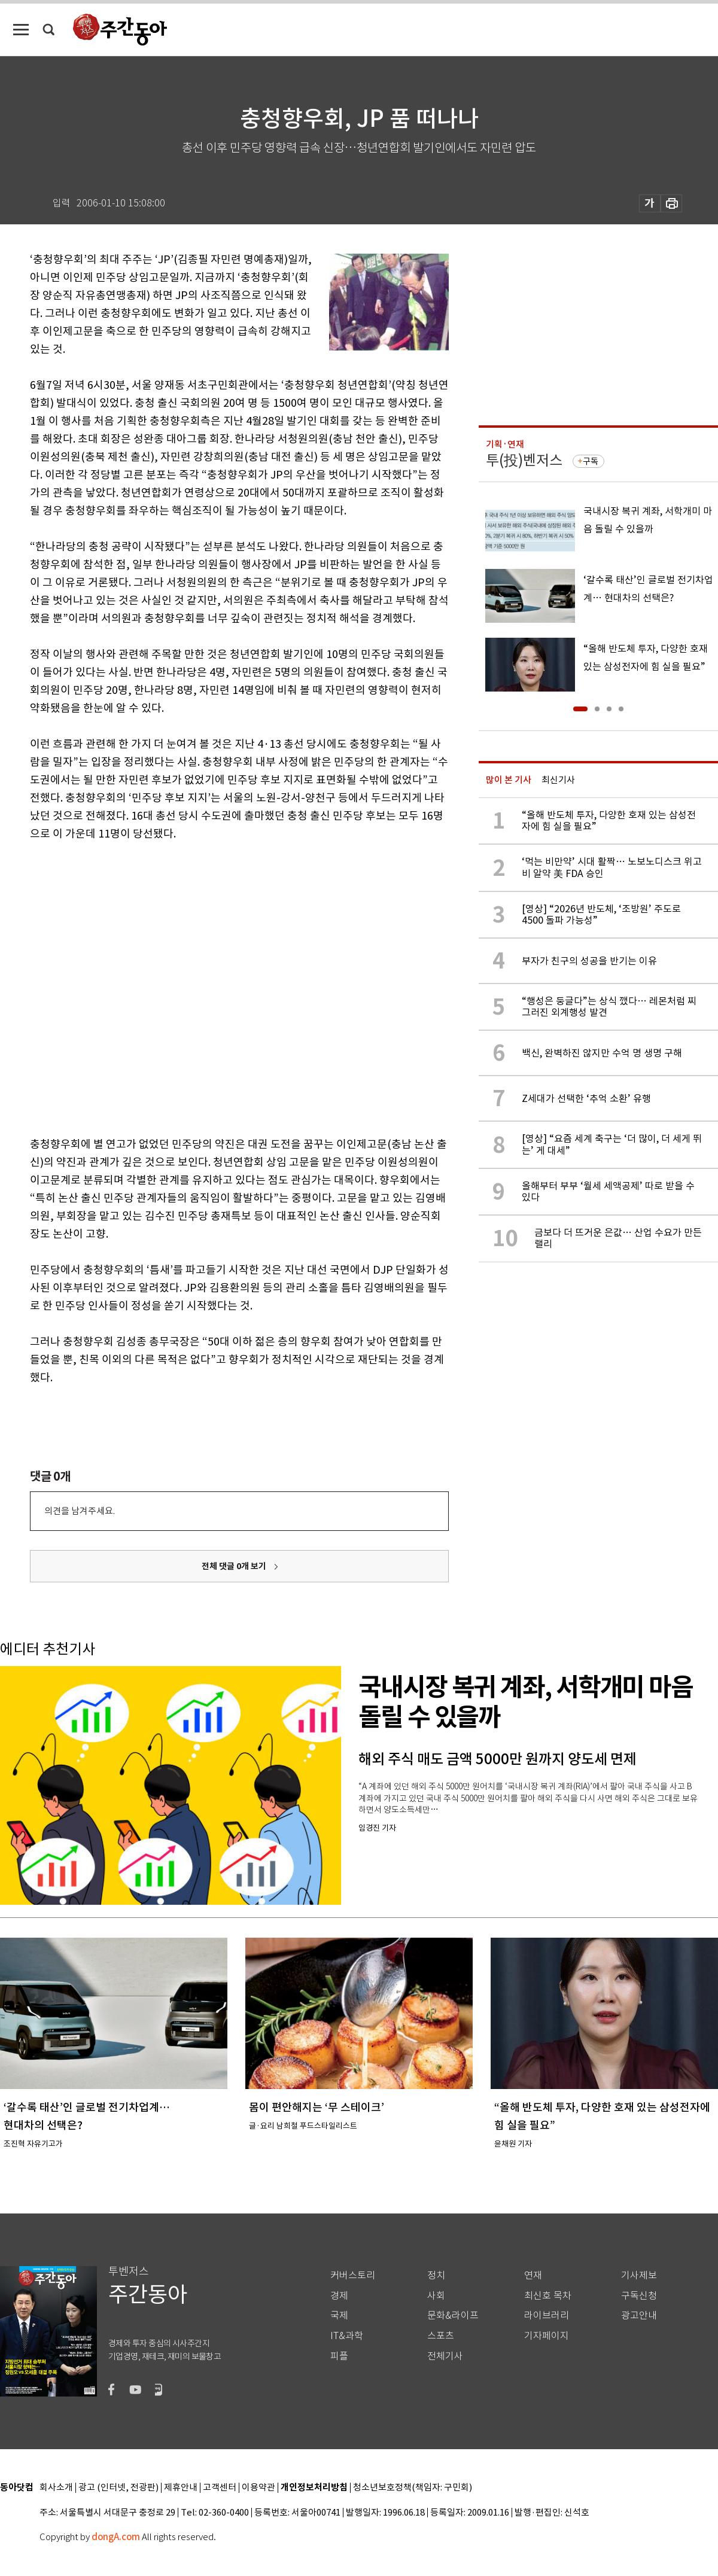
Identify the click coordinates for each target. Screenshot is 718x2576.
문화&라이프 (453, 2315)
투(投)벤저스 (524, 460)
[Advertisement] (125, 986)
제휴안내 (180, 2488)
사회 (436, 2295)
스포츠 (440, 2335)
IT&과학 (346, 2335)
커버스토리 (352, 2275)
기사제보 (639, 2275)
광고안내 (639, 2315)
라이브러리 (546, 2315)
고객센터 (219, 2488)
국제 (339, 2315)
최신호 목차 (547, 2295)
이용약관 (258, 2488)
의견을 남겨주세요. (79, 1511)
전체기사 (445, 2356)
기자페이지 (546, 2335)
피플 (339, 2356)
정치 (436, 2275)
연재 (533, 2275)
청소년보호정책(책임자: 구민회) (412, 2488)
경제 (339, 2295)
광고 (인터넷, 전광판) (118, 2488)
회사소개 (56, 2488)
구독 (590, 461)
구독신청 (639, 2295)
